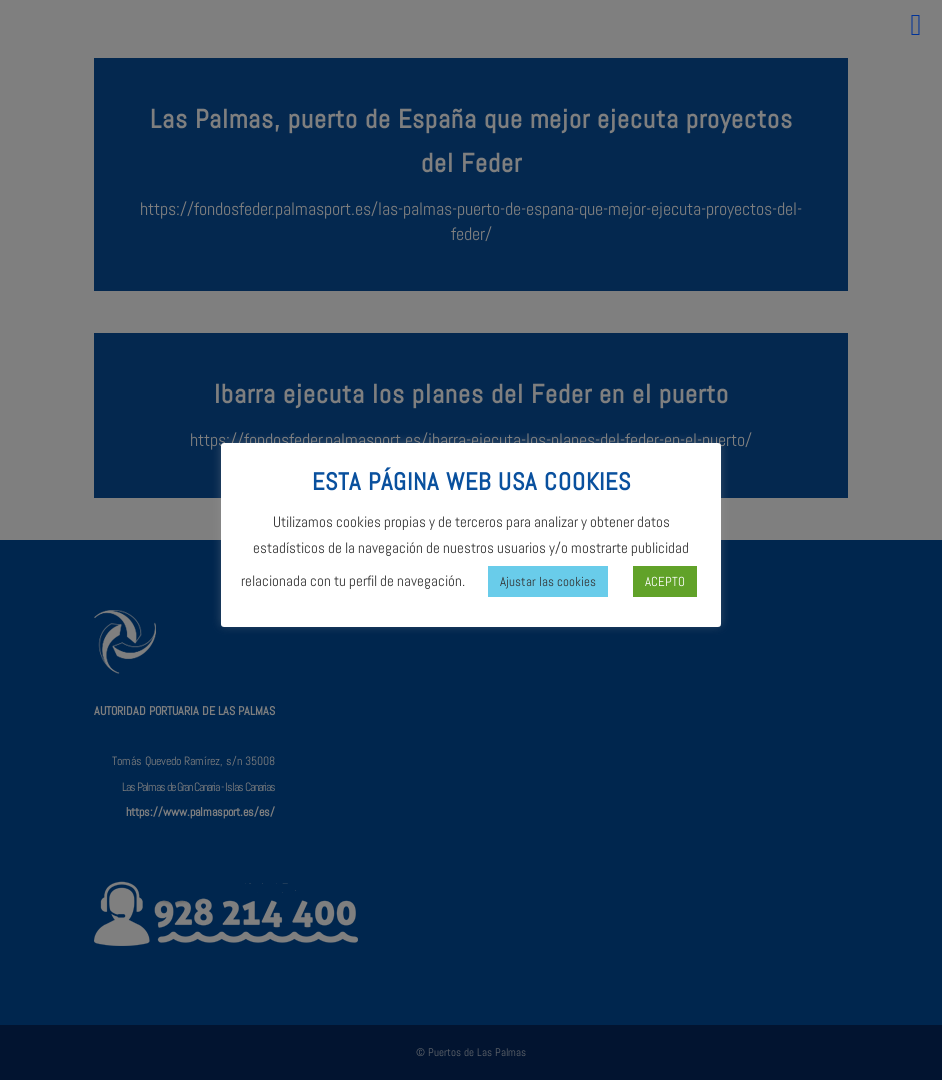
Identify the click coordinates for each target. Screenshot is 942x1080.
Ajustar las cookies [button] (548, 581)
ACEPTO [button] (665, 581)
